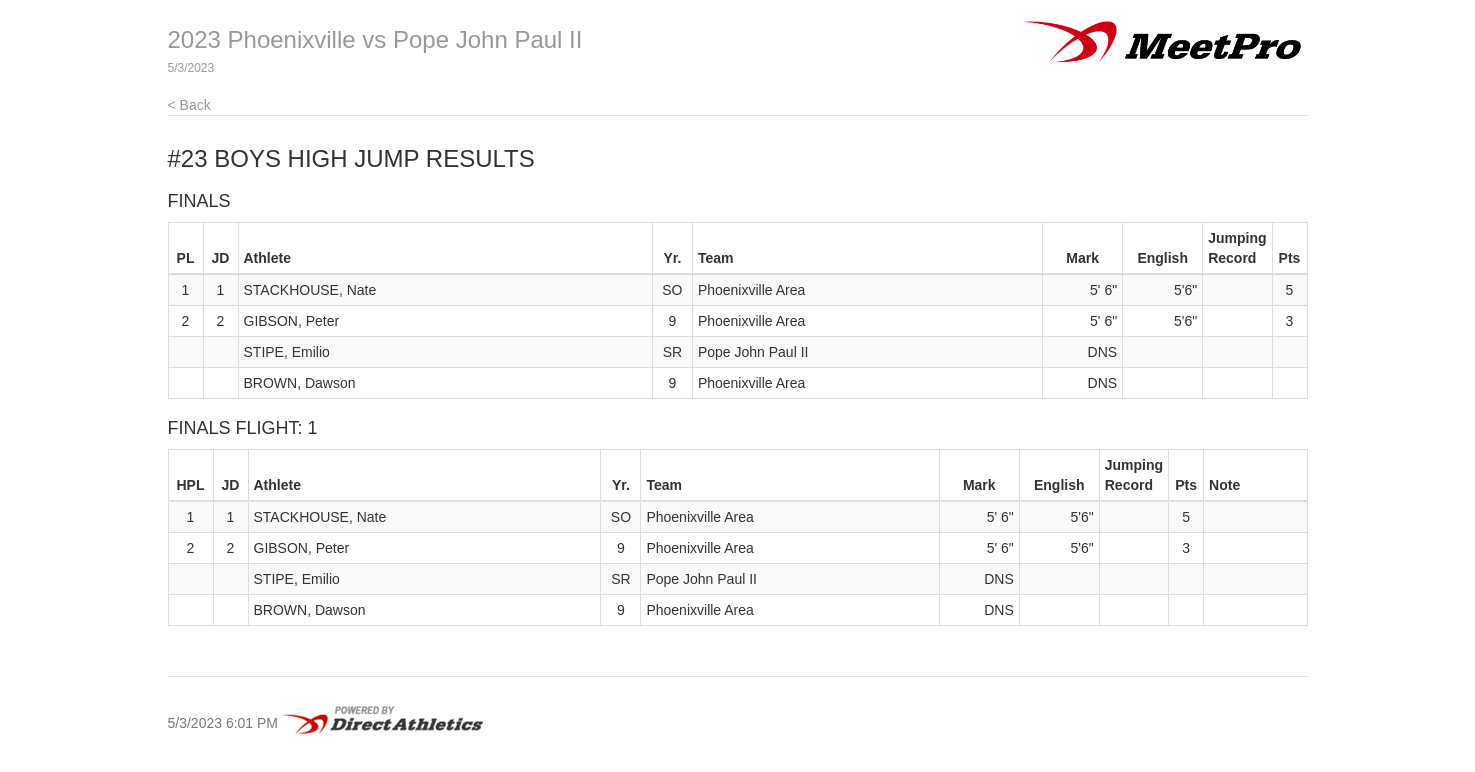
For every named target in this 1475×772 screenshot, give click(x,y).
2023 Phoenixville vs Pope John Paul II (375, 39)
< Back (189, 105)
